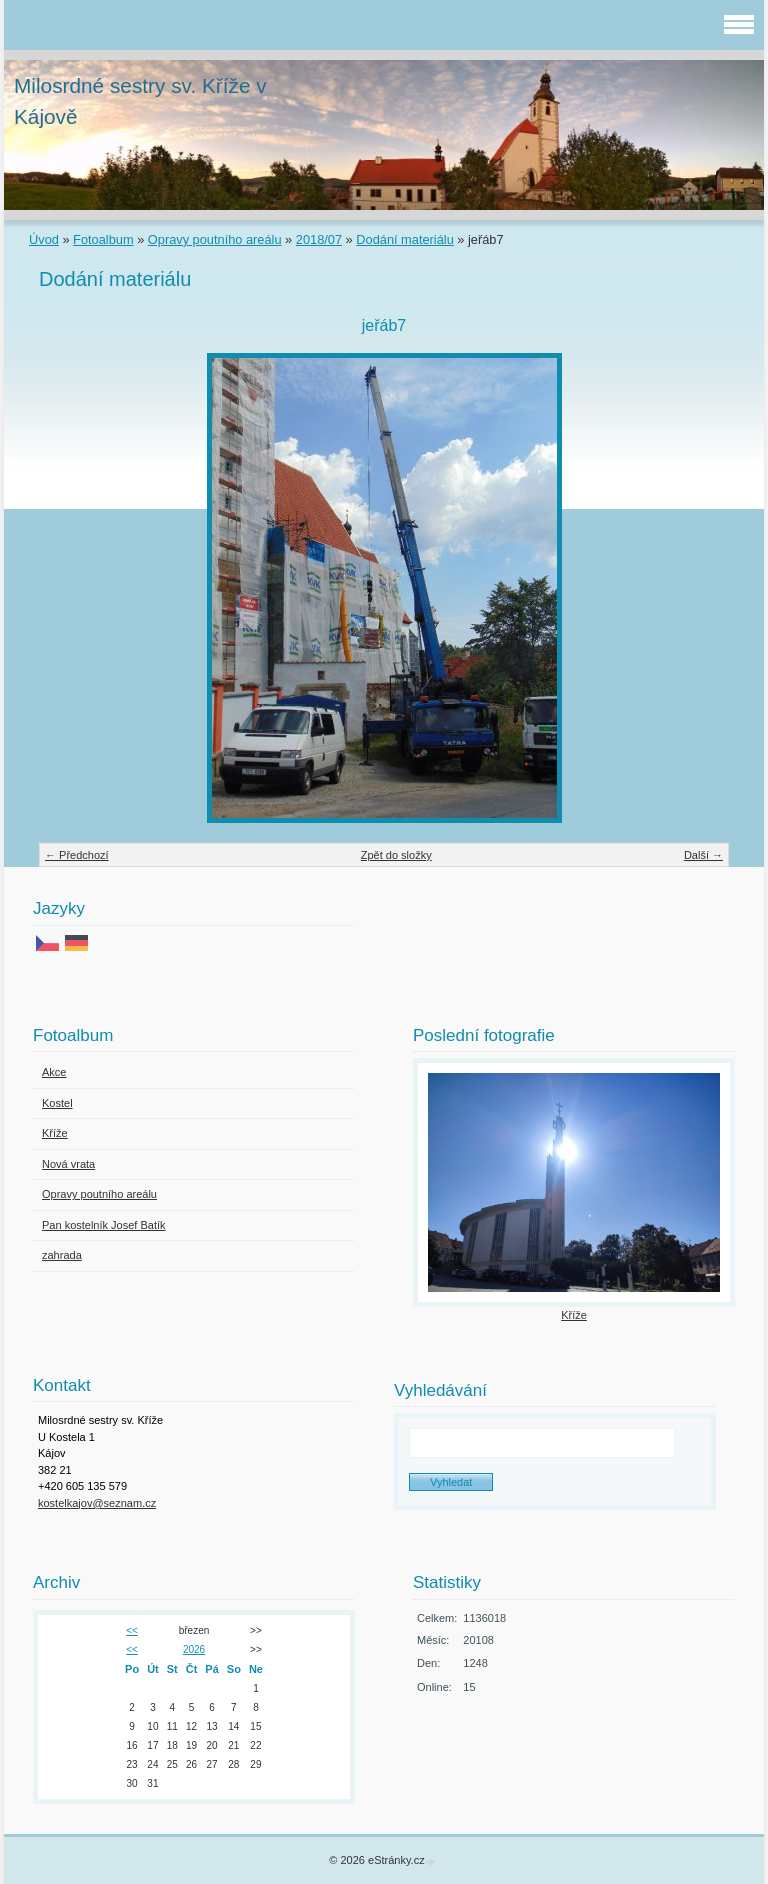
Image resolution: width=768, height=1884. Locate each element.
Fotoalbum (103, 239)
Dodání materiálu (404, 239)
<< (132, 1630)
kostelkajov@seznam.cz (97, 1503)
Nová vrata (68, 1164)
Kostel (57, 1103)
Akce (54, 1072)
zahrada (62, 1255)
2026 (194, 1649)
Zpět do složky (396, 855)
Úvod (44, 239)
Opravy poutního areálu (215, 239)
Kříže (55, 1133)
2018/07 (319, 239)
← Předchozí (77, 855)
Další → (703, 855)
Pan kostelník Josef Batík (104, 1225)
